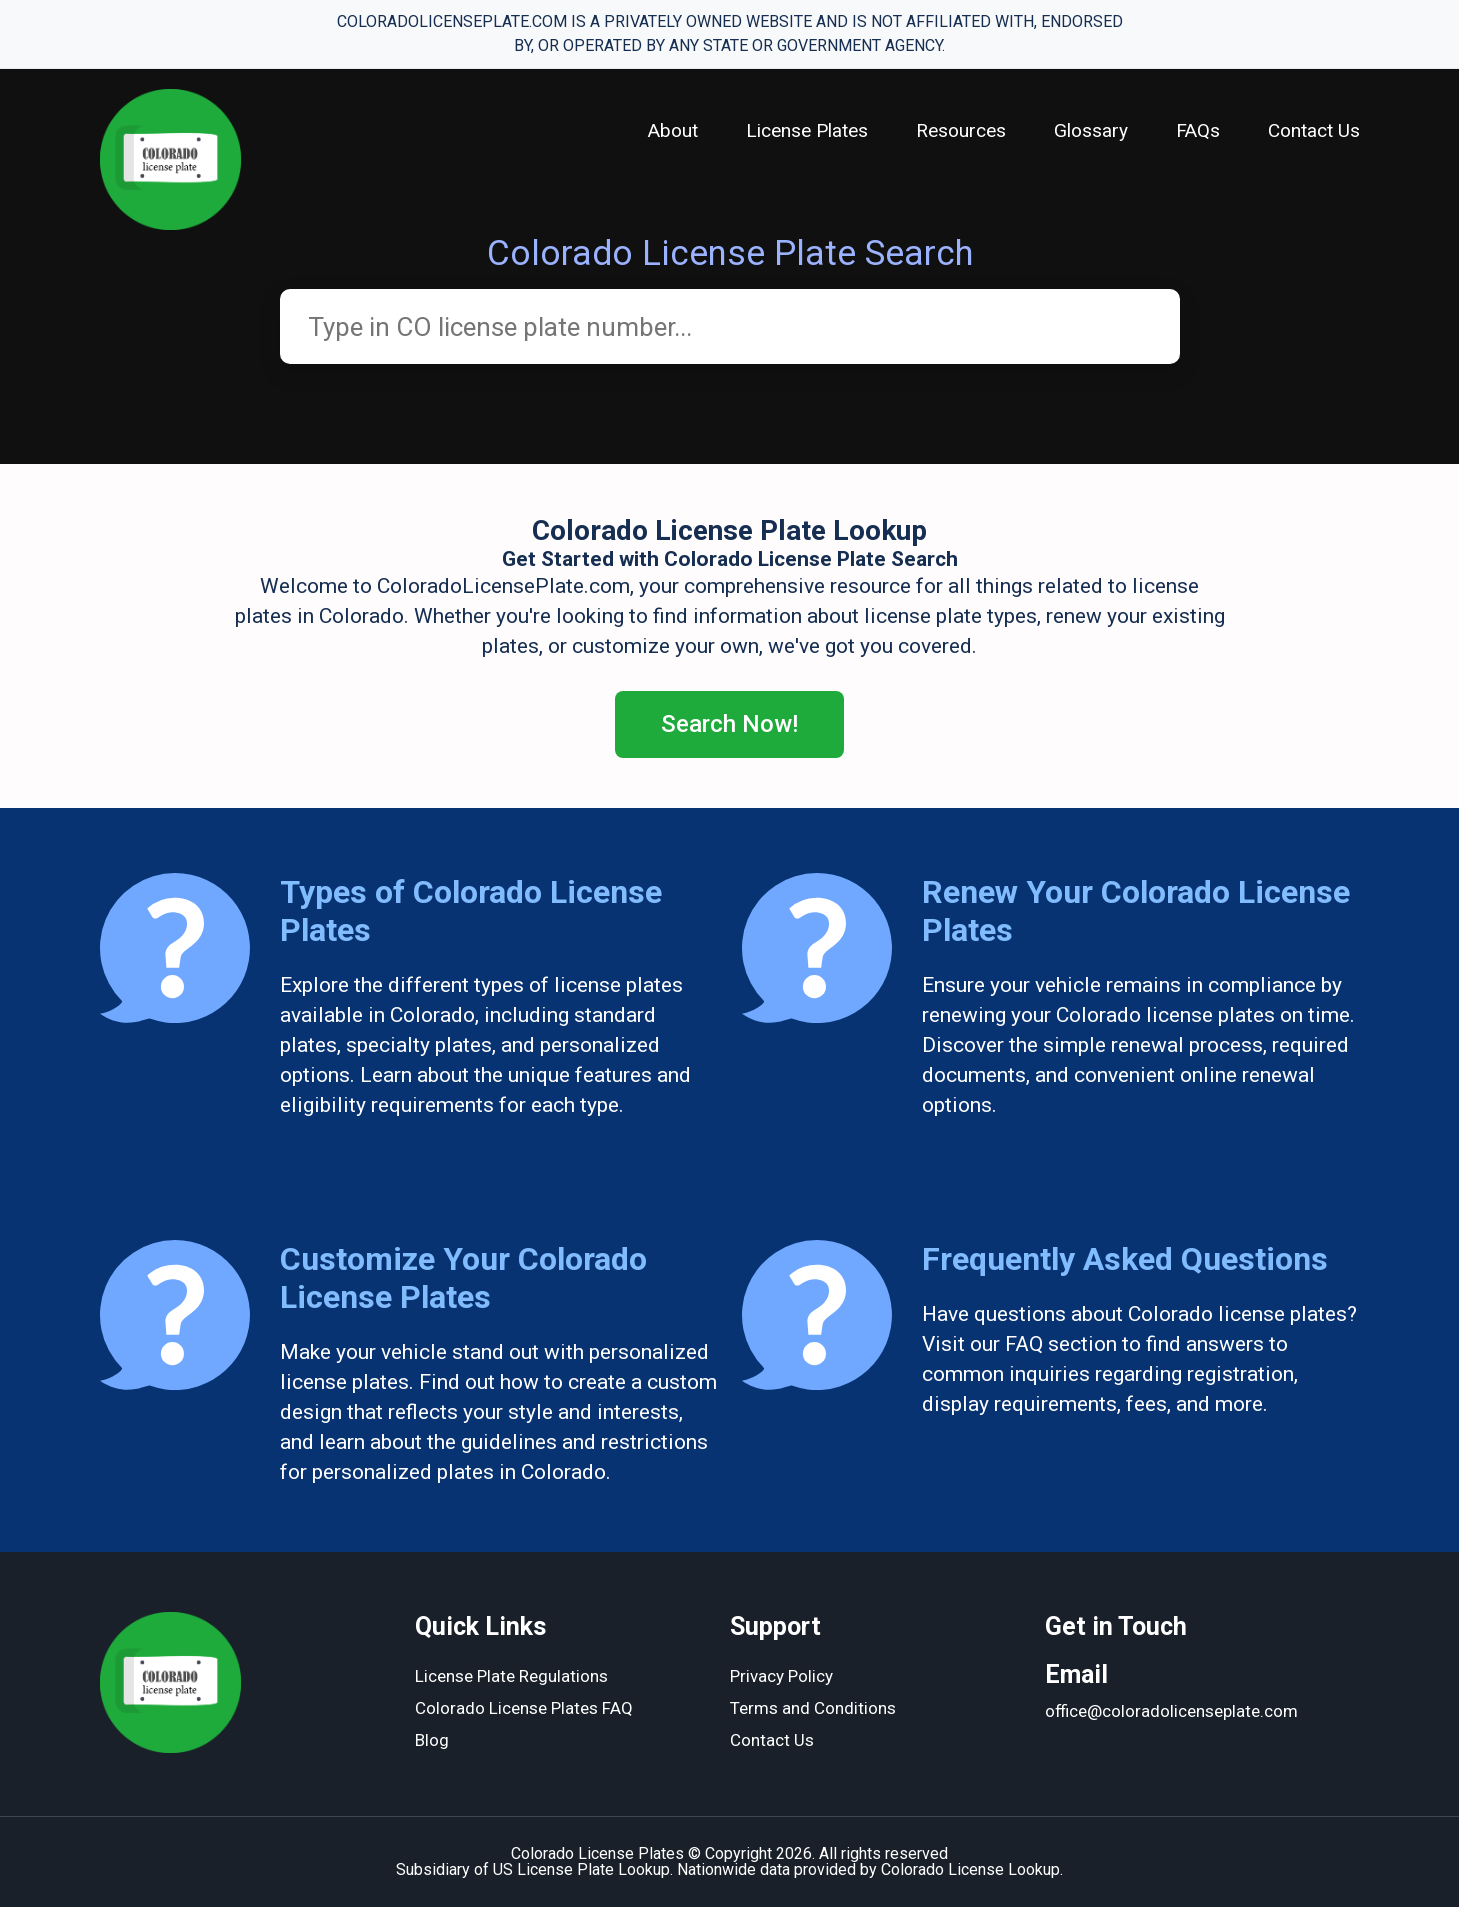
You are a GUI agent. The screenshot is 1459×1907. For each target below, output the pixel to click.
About (673, 130)
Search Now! (729, 724)
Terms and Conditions (813, 1708)
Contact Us (1314, 130)
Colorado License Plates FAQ (524, 1708)
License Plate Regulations (511, 1676)
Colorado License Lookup (970, 1869)
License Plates (807, 130)
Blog (432, 1740)
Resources (961, 130)
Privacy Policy (781, 1676)
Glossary (1091, 130)
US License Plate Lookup (581, 1869)
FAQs (1198, 130)
